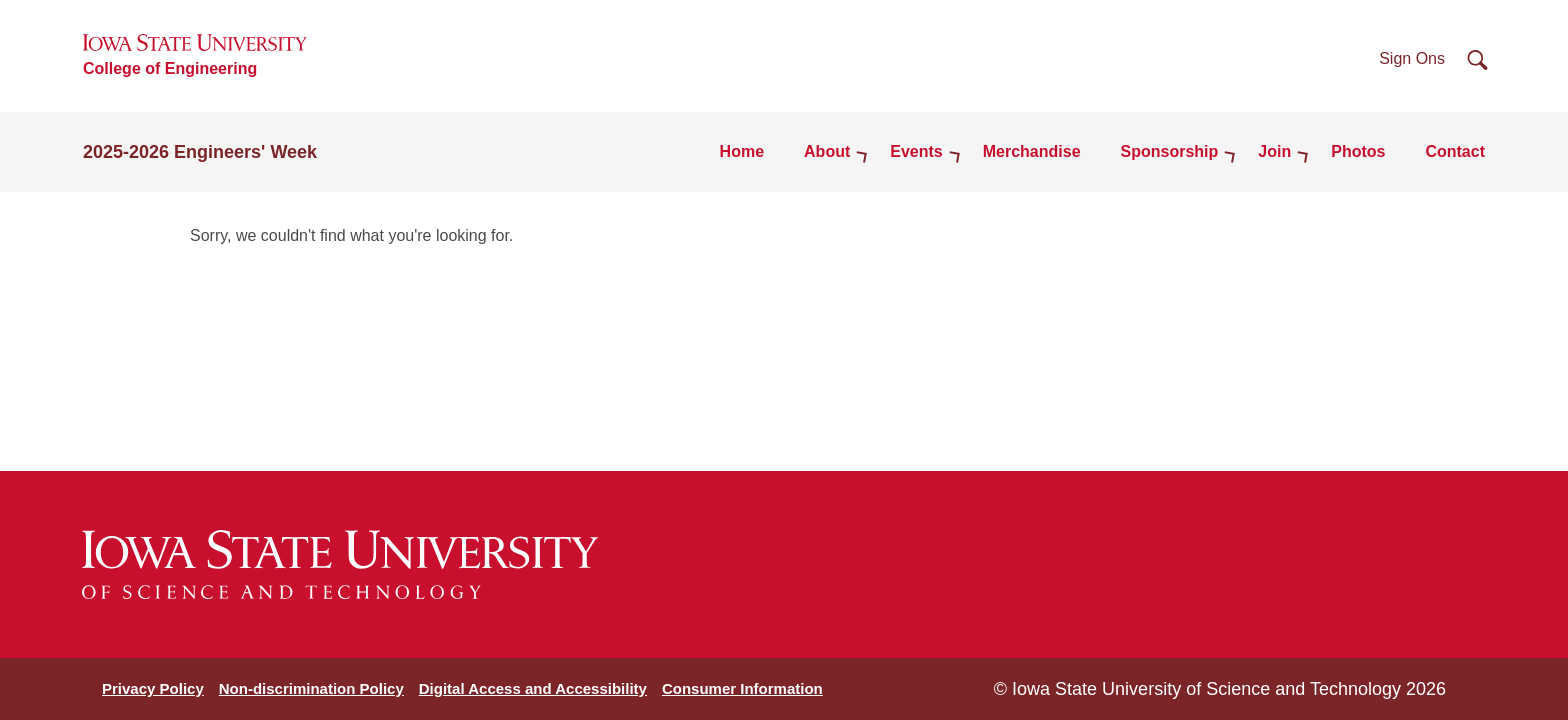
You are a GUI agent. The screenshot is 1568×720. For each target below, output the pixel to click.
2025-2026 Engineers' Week (200, 152)
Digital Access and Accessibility (533, 688)
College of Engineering (170, 68)
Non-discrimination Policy (311, 688)
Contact (1455, 151)
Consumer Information (742, 688)
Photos (1358, 151)
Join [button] (1274, 151)
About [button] (827, 151)
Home (742, 151)
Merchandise (1032, 151)
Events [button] (916, 151)
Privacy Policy (153, 688)
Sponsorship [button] (1170, 151)
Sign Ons (1412, 58)
